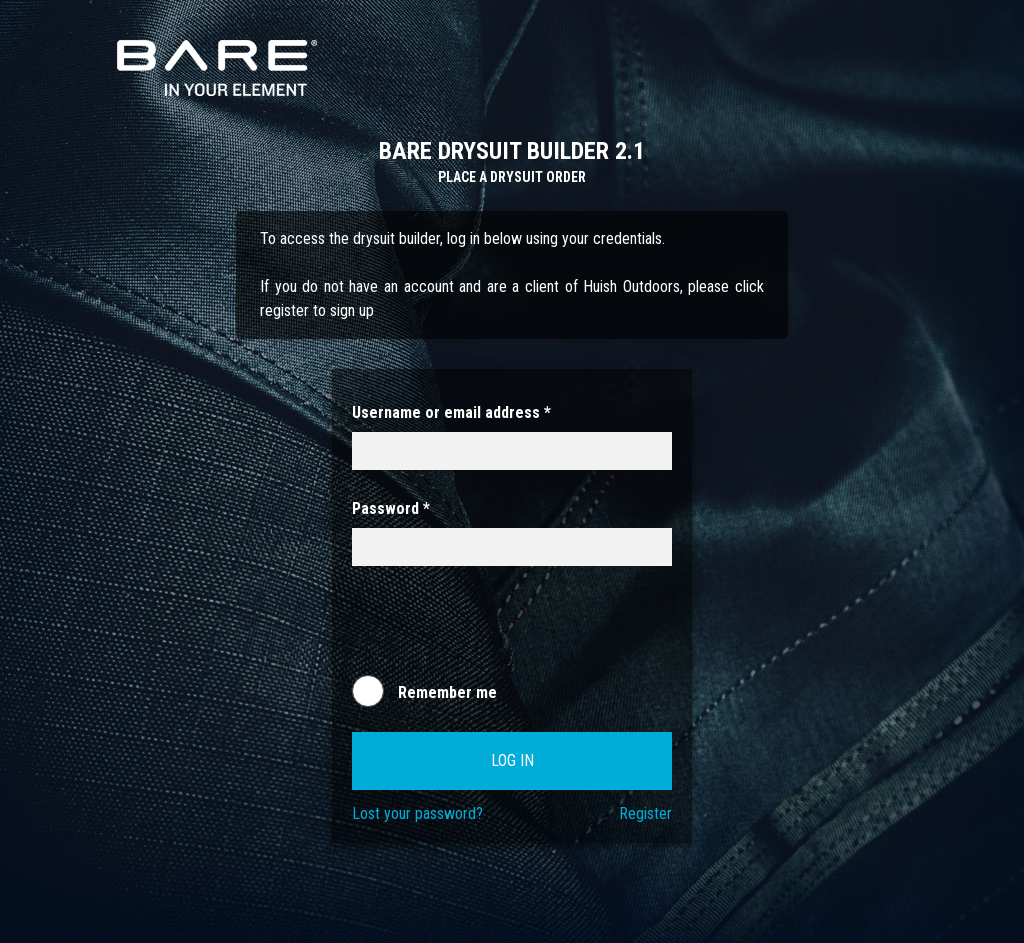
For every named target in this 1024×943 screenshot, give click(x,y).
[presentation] (504, 630)
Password (391, 508)
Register (645, 813)
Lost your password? (417, 813)
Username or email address (451, 412)
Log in (512, 760)
